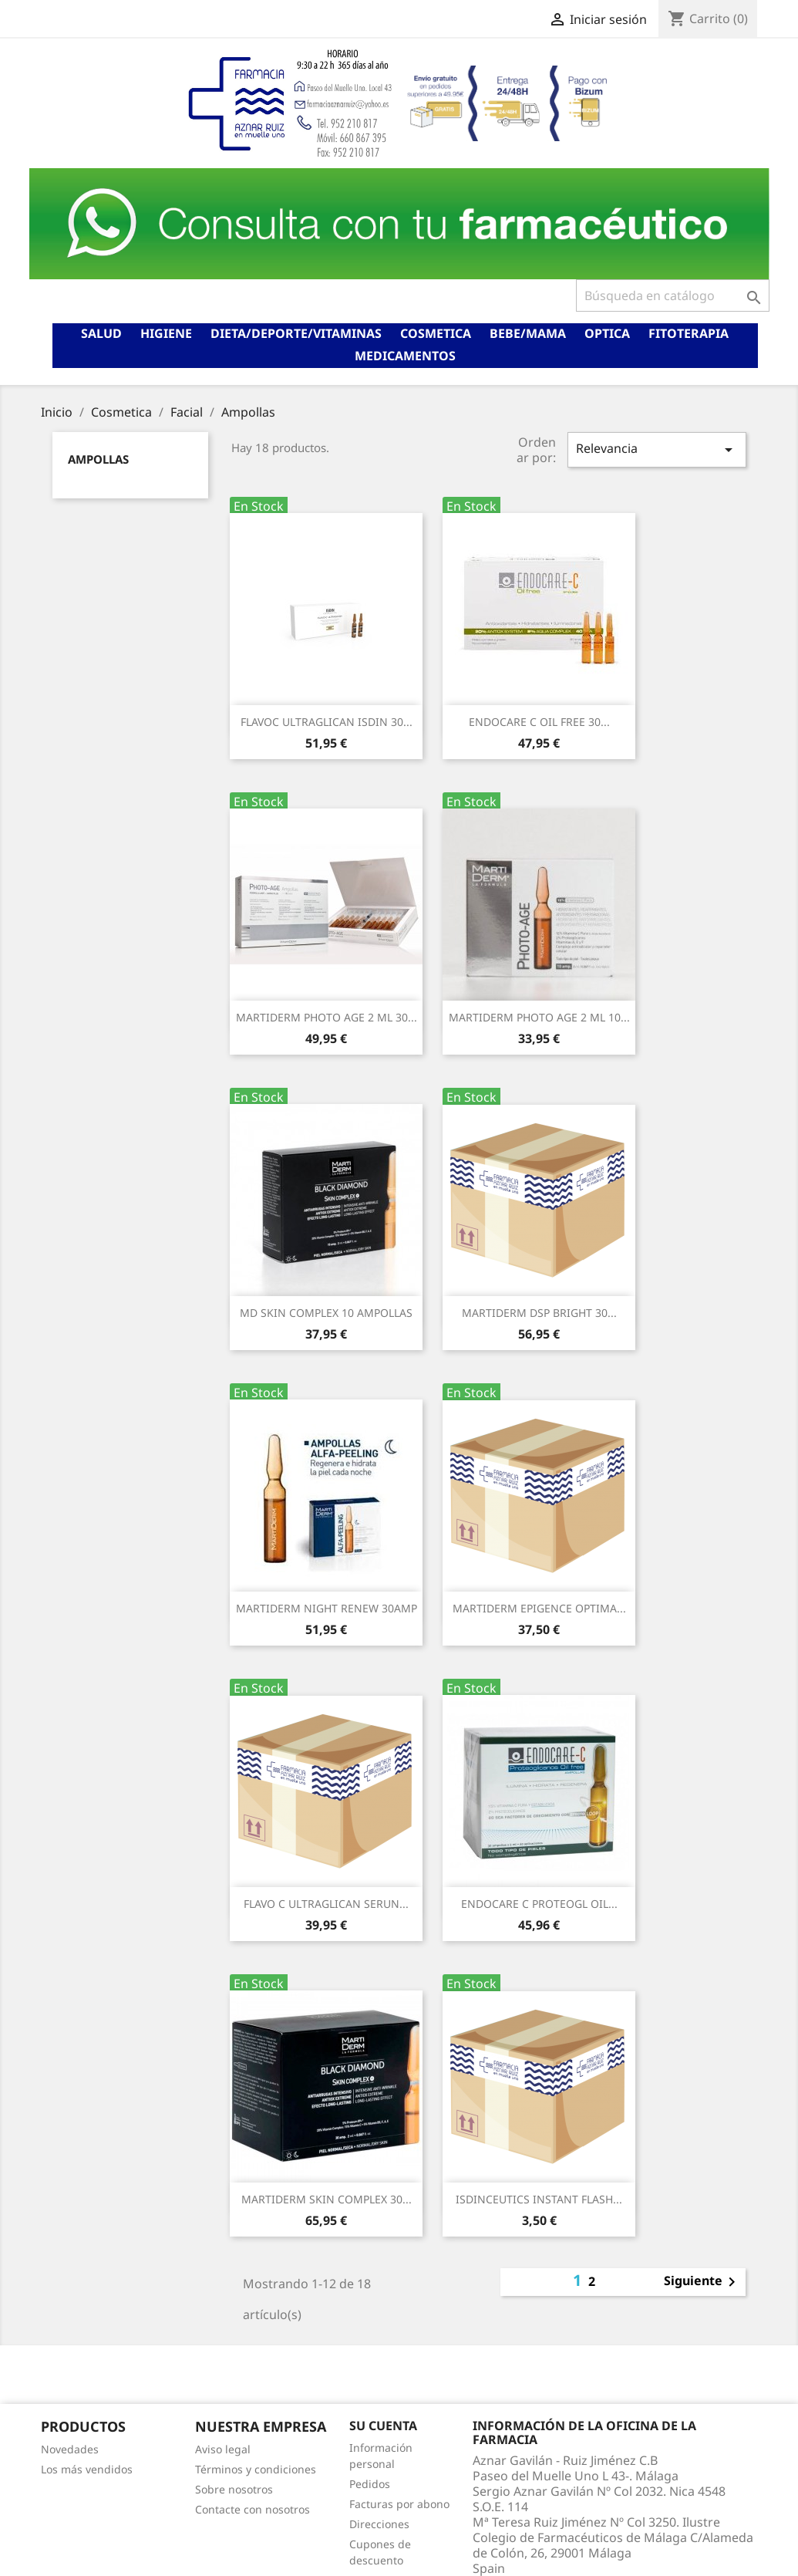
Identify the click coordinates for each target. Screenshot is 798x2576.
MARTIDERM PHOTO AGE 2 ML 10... (539, 1017)
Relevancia (657, 449)
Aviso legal (223, 2449)
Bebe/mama (528, 333)
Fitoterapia (688, 333)
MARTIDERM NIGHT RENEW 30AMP (326, 1608)
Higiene (166, 333)
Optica (607, 333)
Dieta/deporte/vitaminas (296, 333)
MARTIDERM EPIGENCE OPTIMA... (539, 1608)
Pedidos (369, 2483)
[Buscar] (672, 295)
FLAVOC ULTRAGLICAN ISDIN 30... (326, 721)
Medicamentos (405, 355)
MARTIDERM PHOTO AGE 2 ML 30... (326, 1017)
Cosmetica (435, 333)
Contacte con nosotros (252, 2509)
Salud (101, 333)
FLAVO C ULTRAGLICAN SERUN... (326, 1903)
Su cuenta (383, 2425)
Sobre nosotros (234, 2489)
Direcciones (379, 2524)
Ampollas (98, 459)
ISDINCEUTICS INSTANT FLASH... (539, 2199)
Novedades (70, 2449)
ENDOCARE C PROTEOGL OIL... (539, 1903)
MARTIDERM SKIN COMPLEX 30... (326, 2199)
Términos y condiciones (255, 2469)
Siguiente (702, 2282)
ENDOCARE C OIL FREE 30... (539, 721)
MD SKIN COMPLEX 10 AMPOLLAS (326, 1312)
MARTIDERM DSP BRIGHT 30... (539, 1312)
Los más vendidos (87, 2469)
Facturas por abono (399, 2504)
